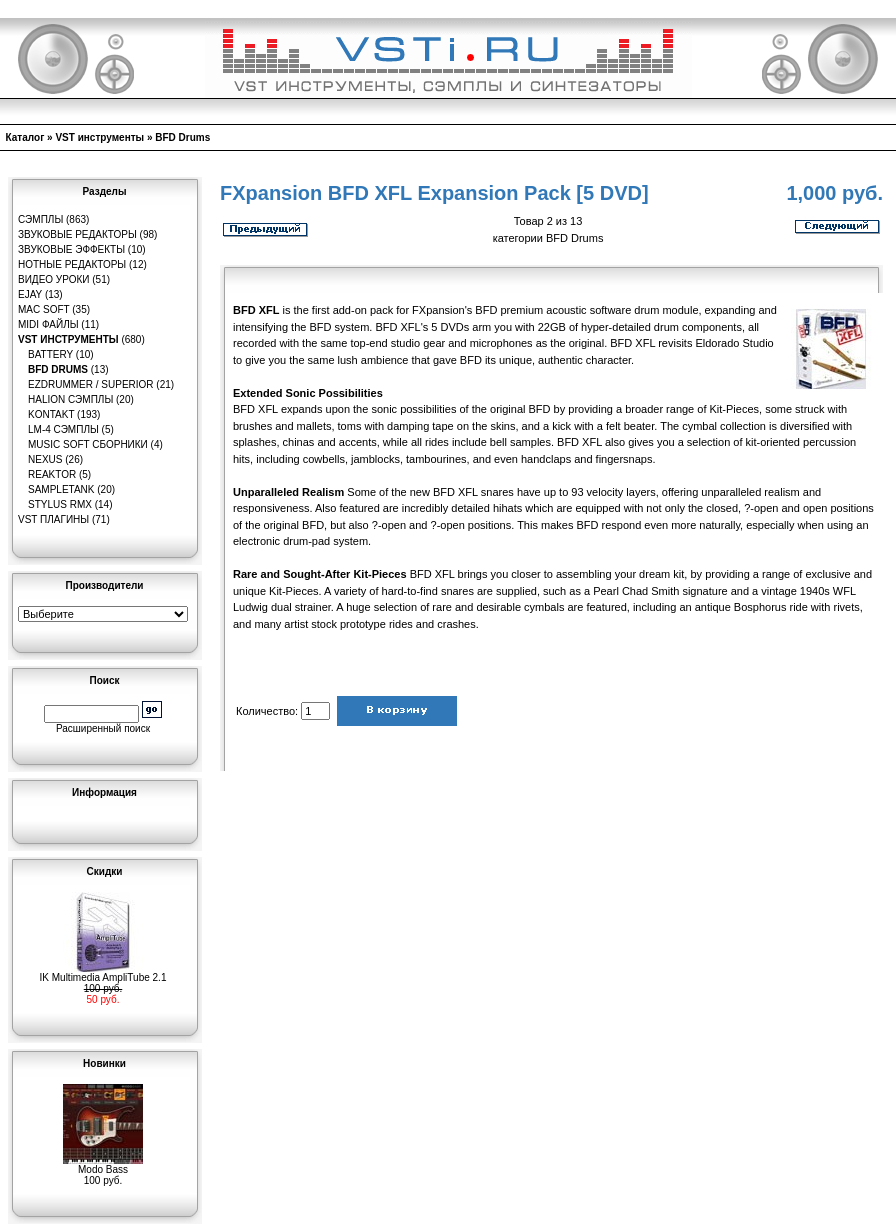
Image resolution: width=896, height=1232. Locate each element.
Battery (50, 354)
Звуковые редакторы (77, 234)
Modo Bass (103, 1165)
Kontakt (51, 414)
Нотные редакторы (72, 264)
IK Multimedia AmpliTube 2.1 (103, 973)
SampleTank (61, 489)
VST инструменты (99, 137)
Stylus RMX (60, 504)
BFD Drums (182, 137)
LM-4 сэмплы (63, 429)
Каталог (25, 137)
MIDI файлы (48, 324)
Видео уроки (53, 279)
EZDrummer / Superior (91, 384)
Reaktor (52, 474)
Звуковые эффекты (71, 249)
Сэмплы (40, 219)
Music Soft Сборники (88, 444)
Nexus (45, 459)
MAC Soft (43, 309)
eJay (30, 294)
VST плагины (53, 519)
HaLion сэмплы (70, 399)
